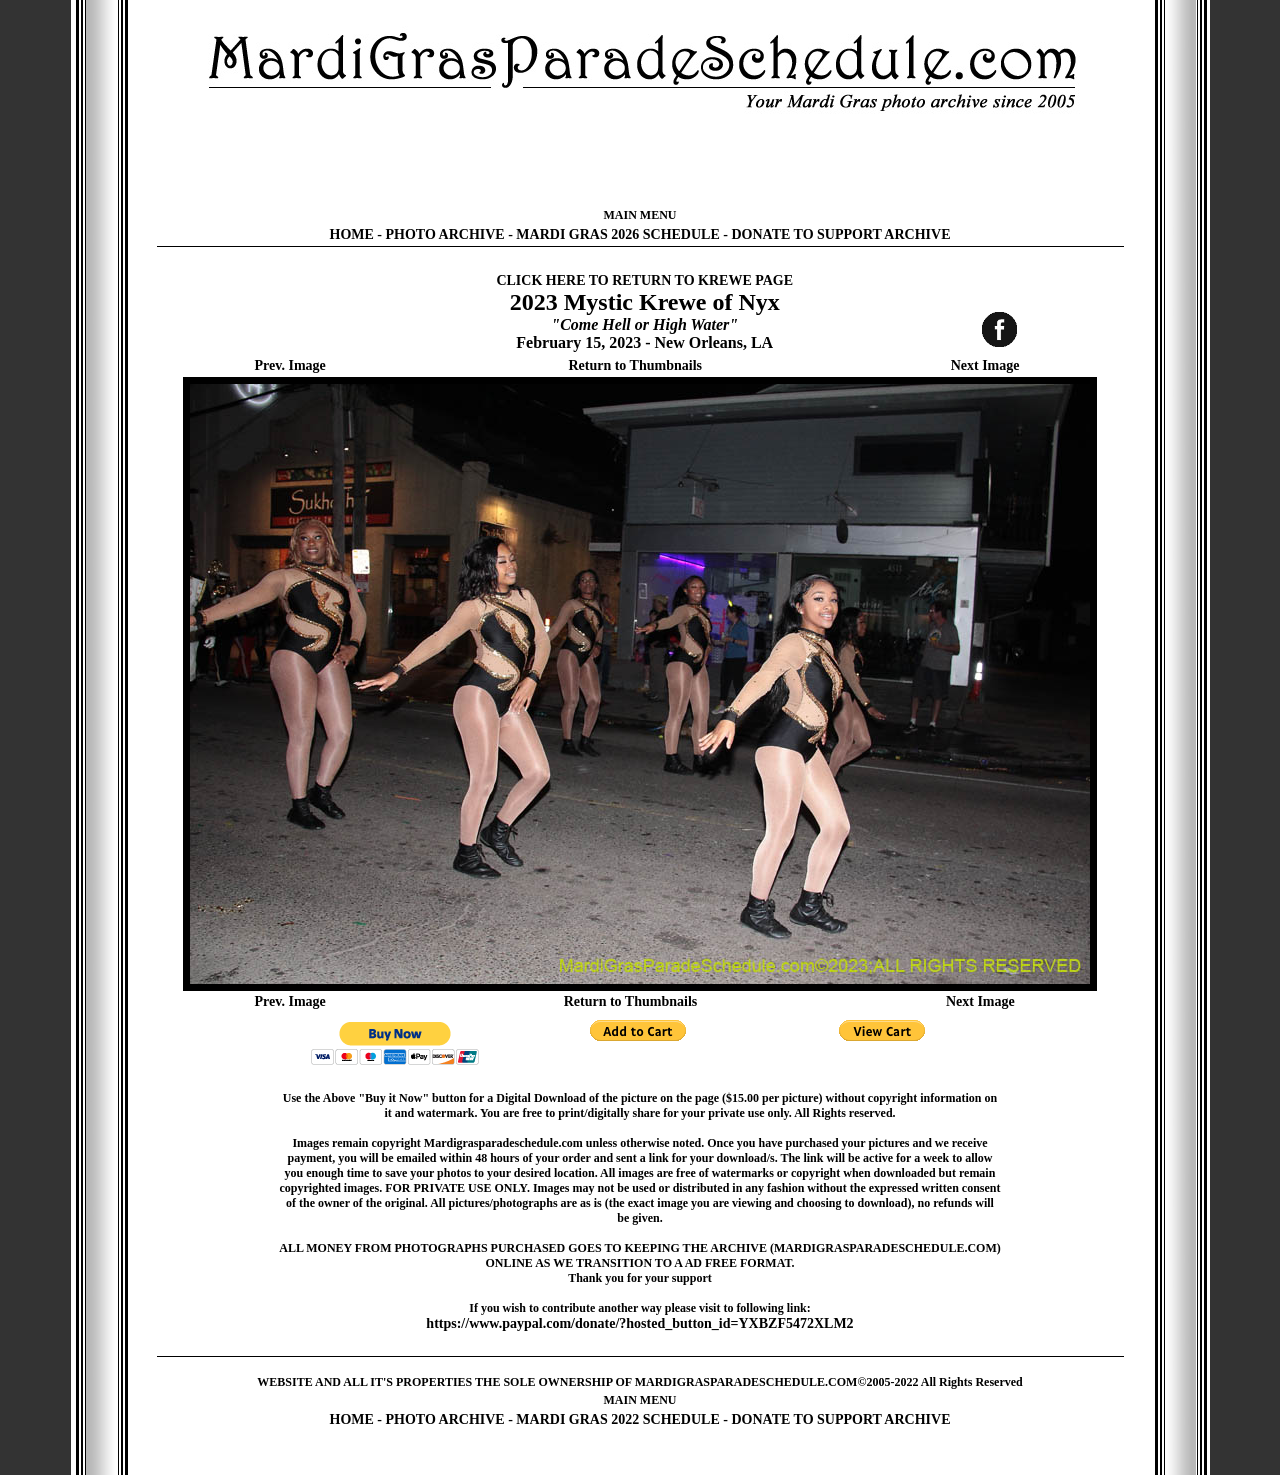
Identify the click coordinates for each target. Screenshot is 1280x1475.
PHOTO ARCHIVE (445, 234)
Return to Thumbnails (635, 365)
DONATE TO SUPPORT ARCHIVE (840, 234)
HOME (352, 234)
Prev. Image (290, 365)
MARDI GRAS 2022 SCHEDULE (617, 1419)
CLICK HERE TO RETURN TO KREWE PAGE (644, 280)
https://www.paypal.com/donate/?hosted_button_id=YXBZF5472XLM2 (639, 1323)
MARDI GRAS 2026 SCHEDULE (617, 234)
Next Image (985, 365)
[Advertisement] (640, 160)
